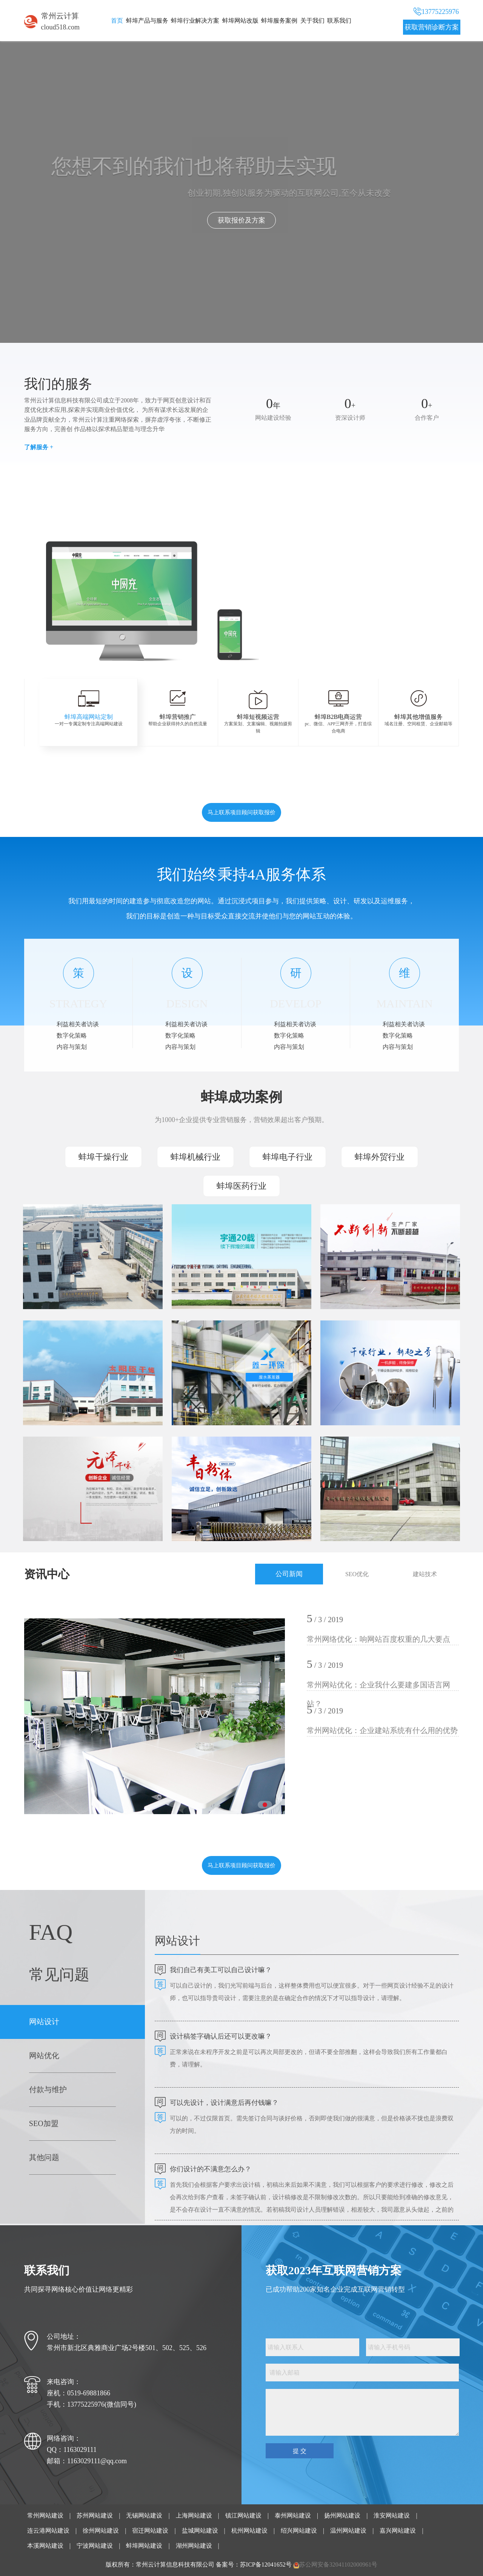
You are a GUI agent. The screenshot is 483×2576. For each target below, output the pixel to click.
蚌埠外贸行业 (380, 1157)
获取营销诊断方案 (432, 27)
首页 (117, 20)
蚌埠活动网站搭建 (352, 572)
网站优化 (44, 2055)
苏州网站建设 (95, 2515)
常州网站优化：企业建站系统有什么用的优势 (382, 1730)
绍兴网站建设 (299, 2530)
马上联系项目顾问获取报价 (241, 812)
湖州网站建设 (194, 2545)
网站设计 (44, 2021)
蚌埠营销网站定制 (352, 559)
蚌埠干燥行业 (103, 1157)
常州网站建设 (45, 2515)
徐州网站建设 (101, 2530)
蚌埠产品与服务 (147, 20)
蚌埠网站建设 (144, 2545)
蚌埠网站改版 (240, 20)
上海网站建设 (194, 2515)
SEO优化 (357, 1574)
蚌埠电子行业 (287, 1157)
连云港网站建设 (48, 2530)
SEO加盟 (43, 2123)
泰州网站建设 (293, 2515)
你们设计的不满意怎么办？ (210, 2169)
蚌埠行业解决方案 (195, 20)
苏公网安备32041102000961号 (338, 2564)
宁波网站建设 (95, 2545)
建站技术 (425, 1574)
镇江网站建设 (243, 2515)
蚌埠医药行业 (241, 1186)
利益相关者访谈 (78, 1024)
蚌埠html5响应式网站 (356, 585)
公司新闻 (289, 1574)
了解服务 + (38, 447)
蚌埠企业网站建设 (352, 546)
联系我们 (339, 20)
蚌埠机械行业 (195, 1157)
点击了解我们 (241, 220)
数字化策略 (72, 1035)
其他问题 (44, 2157)
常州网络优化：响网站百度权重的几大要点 (378, 1639)
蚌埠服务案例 (279, 20)
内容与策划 (72, 1047)
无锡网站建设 (144, 2515)
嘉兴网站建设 (398, 2530)
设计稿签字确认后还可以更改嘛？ (221, 2036)
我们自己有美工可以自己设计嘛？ (221, 1970)
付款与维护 (48, 2089)
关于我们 (312, 20)
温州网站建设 (348, 2530)
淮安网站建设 (392, 2515)
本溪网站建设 (45, 2545)
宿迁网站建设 (150, 2530)
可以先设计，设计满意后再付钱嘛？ (224, 2102)
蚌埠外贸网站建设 (352, 599)
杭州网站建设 (249, 2530)
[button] (275, 645)
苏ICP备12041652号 (266, 2564)
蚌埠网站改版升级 (352, 612)
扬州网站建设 (342, 2515)
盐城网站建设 (200, 2530)
